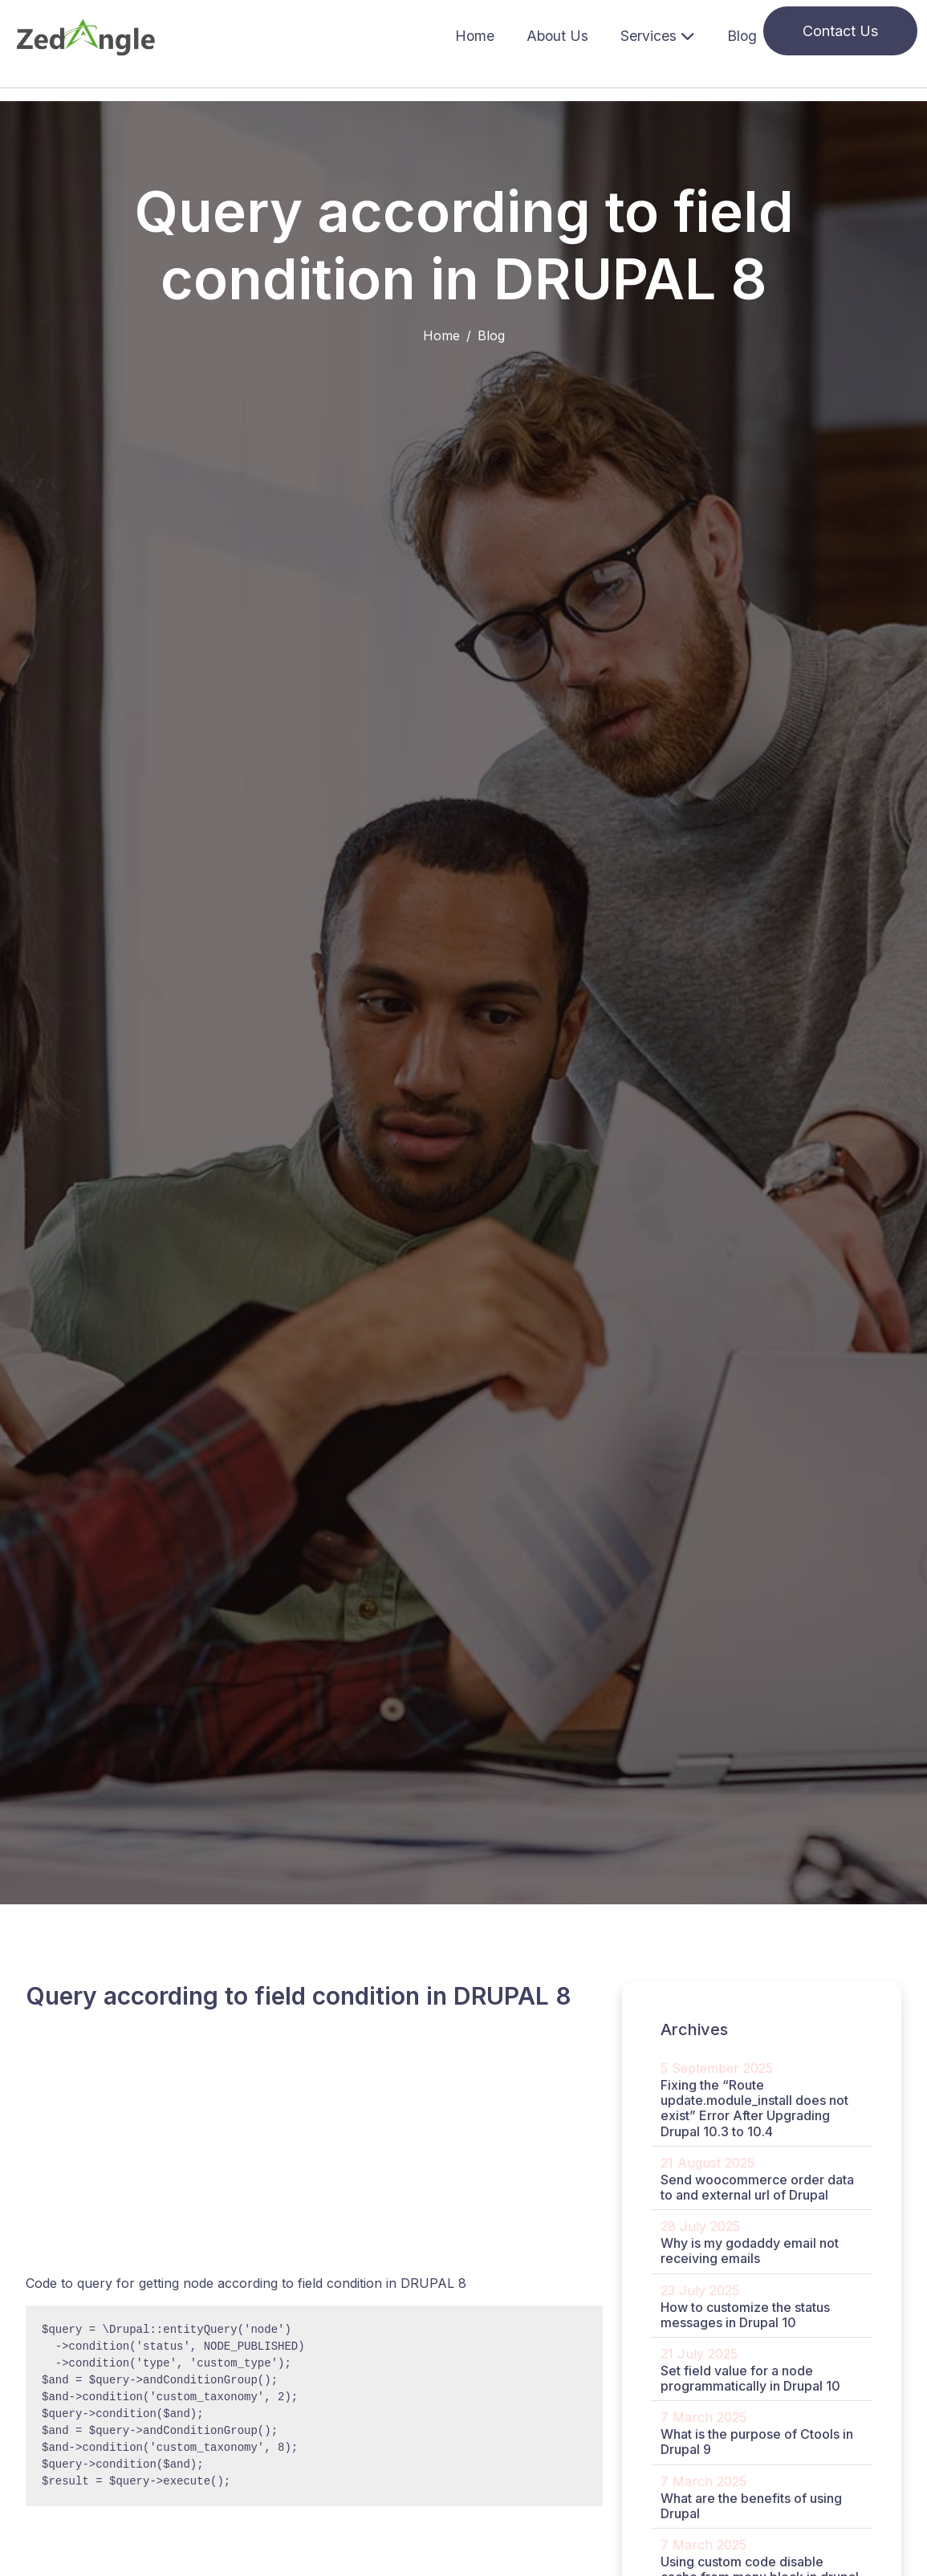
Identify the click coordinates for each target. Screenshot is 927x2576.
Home (474, 35)
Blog (742, 35)
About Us (557, 35)
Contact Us (840, 30)
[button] (657, 37)
